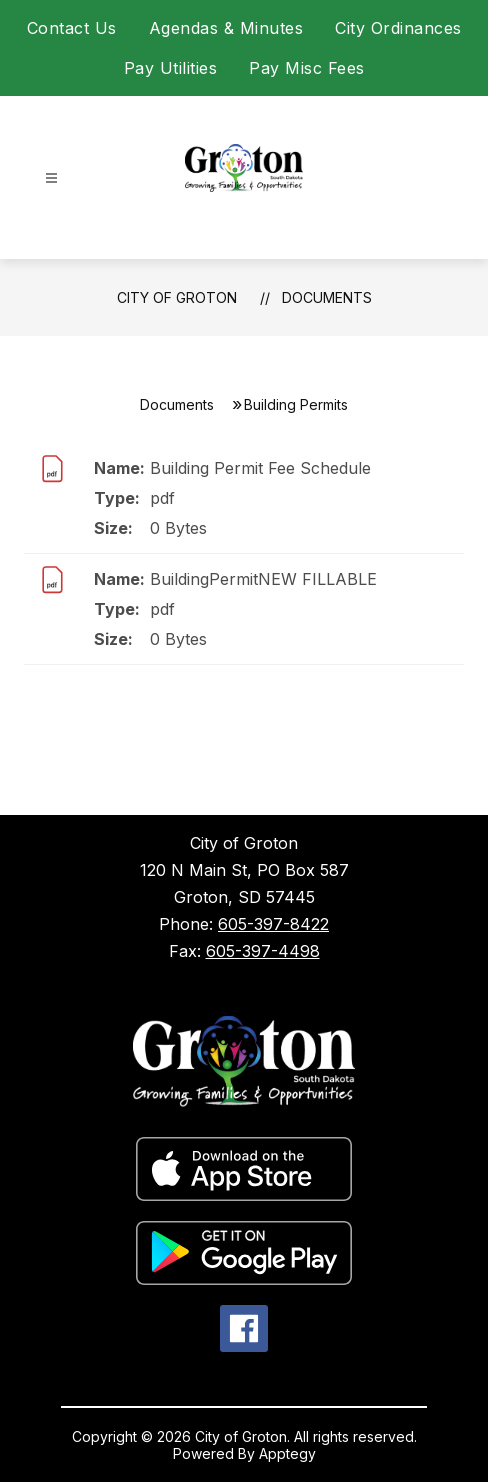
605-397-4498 (263, 951)
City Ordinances (398, 28)
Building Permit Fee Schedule (260, 468)
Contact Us (72, 28)
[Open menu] (51, 178)
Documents (327, 297)
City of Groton (177, 297)
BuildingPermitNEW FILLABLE (263, 579)
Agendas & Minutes (226, 28)
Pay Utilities (171, 68)
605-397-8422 (273, 924)
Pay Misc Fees (307, 68)
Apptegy (287, 1453)
